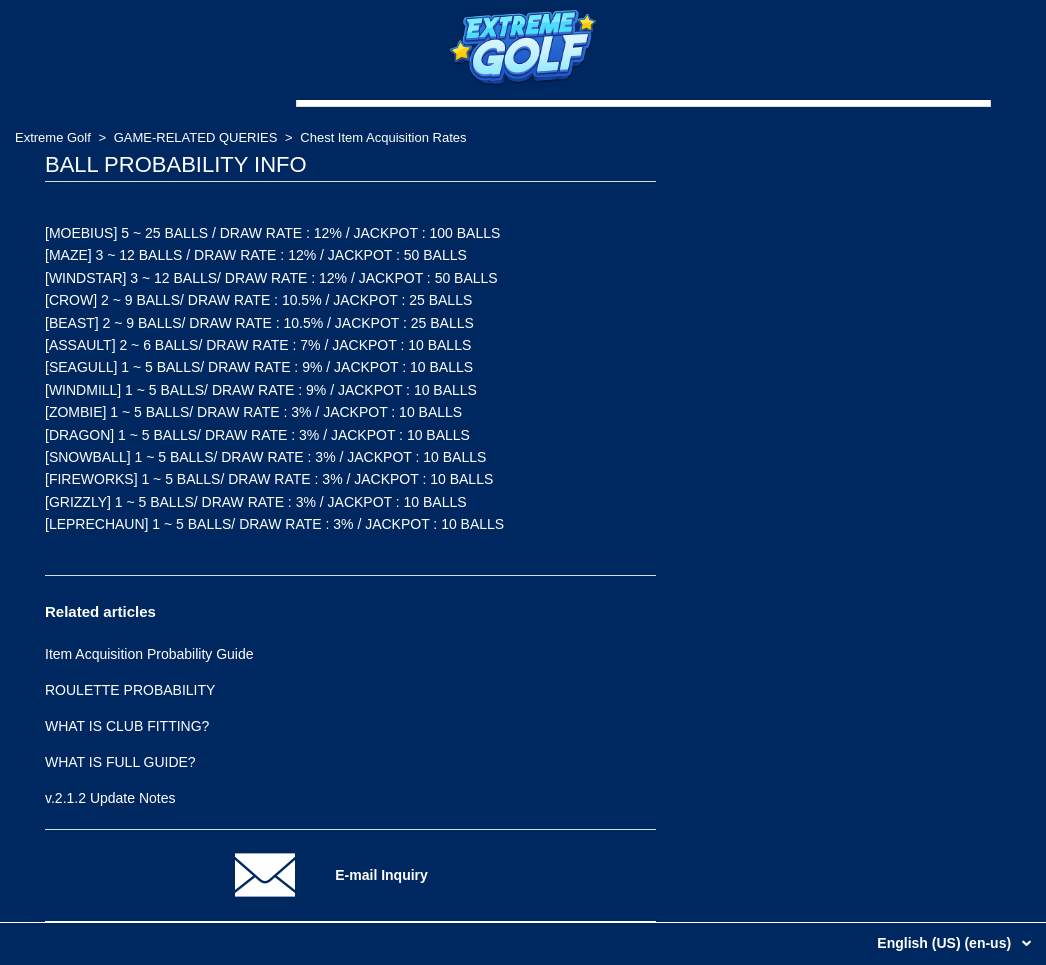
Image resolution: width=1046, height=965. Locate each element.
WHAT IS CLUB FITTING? (127, 726)
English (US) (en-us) (946, 943)
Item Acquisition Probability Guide (149, 654)
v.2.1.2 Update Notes (110, 798)
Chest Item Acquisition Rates (383, 137)
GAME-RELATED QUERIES (196, 137)
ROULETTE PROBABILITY (130, 690)
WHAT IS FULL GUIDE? (120, 762)
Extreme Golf (53, 137)
